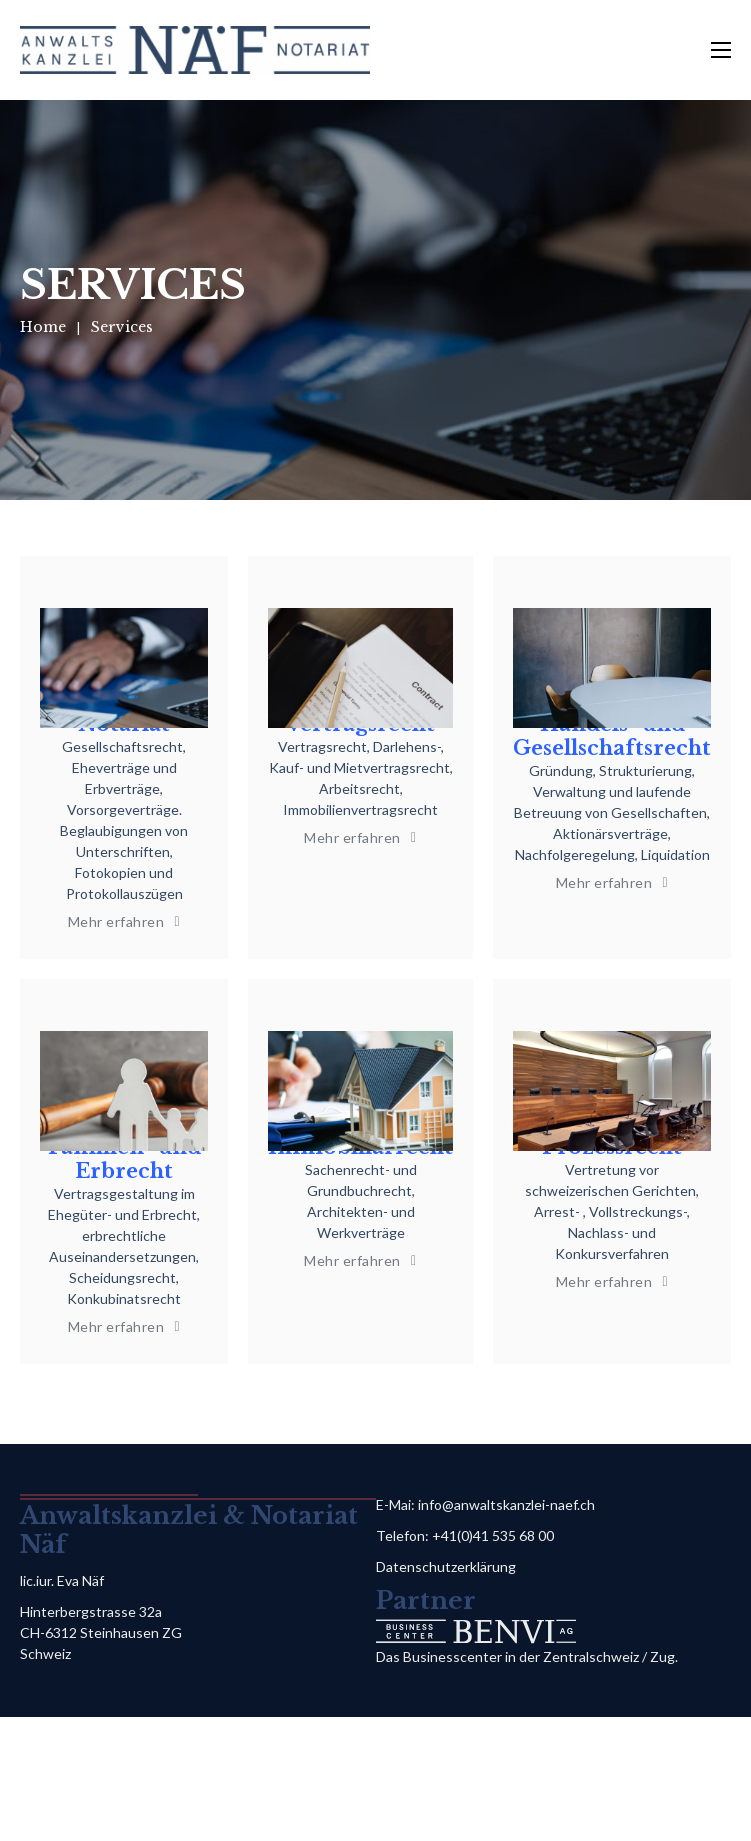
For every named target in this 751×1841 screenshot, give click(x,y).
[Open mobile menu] (721, 50)
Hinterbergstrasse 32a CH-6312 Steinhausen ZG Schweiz (101, 1632)
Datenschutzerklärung (446, 1566)
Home (43, 327)
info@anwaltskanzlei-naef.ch (506, 1504)
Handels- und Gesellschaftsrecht (612, 736)
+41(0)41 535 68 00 (493, 1535)
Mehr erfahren (124, 921)
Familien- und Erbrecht (124, 1159)
